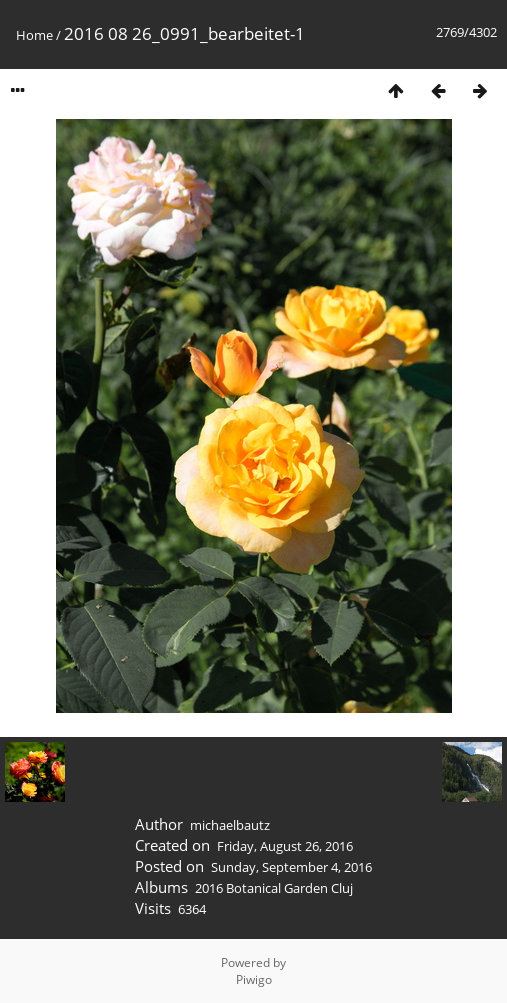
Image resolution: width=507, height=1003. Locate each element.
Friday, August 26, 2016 (285, 846)
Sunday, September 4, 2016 (291, 867)
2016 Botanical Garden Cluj (274, 888)
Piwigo (254, 979)
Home (34, 35)
